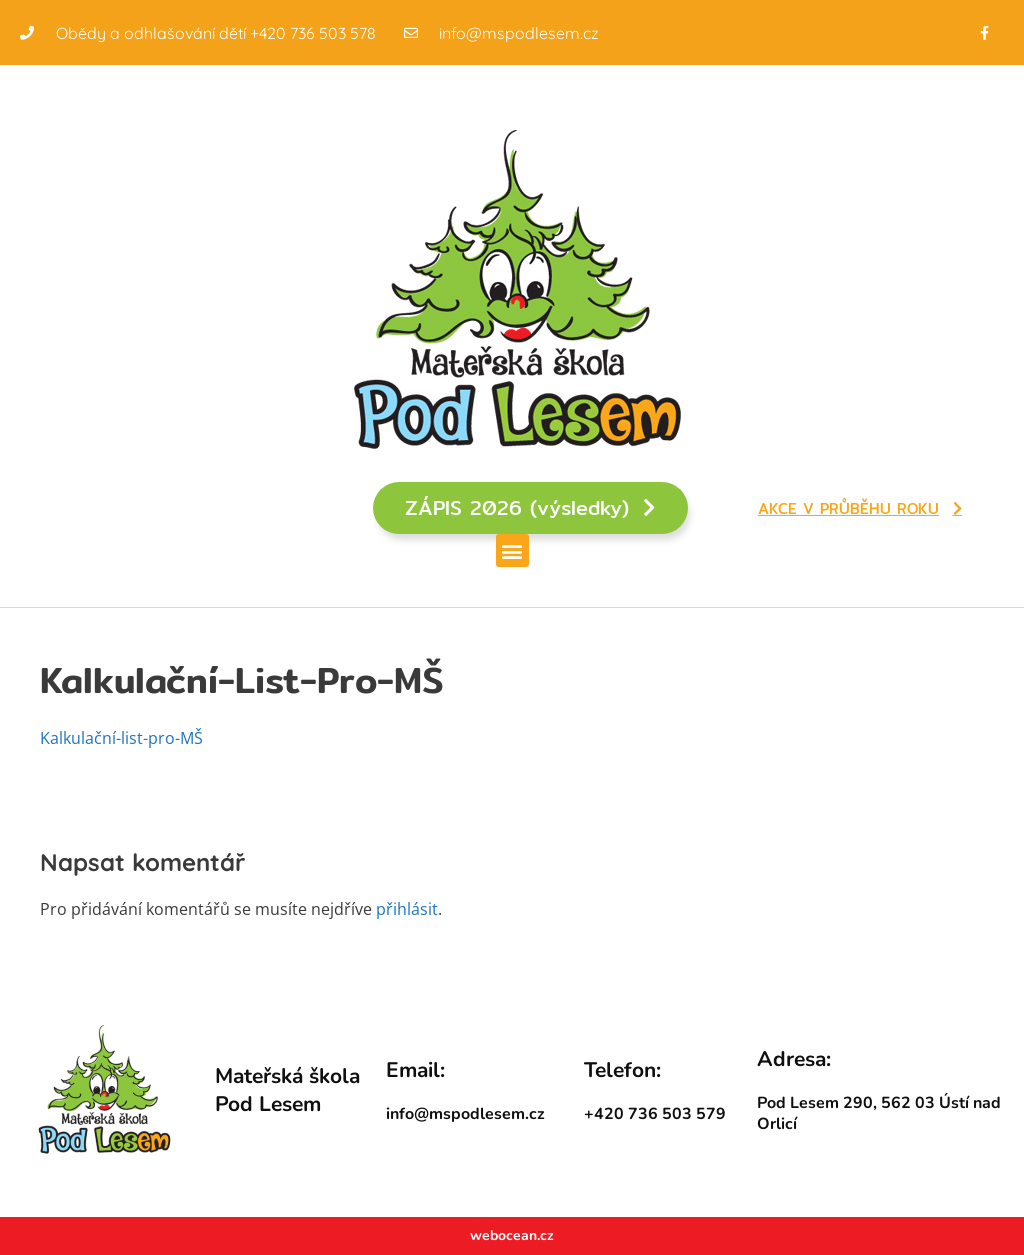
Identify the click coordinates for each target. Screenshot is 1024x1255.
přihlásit (407, 909)
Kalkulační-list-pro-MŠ (121, 738)
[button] (512, 550)
